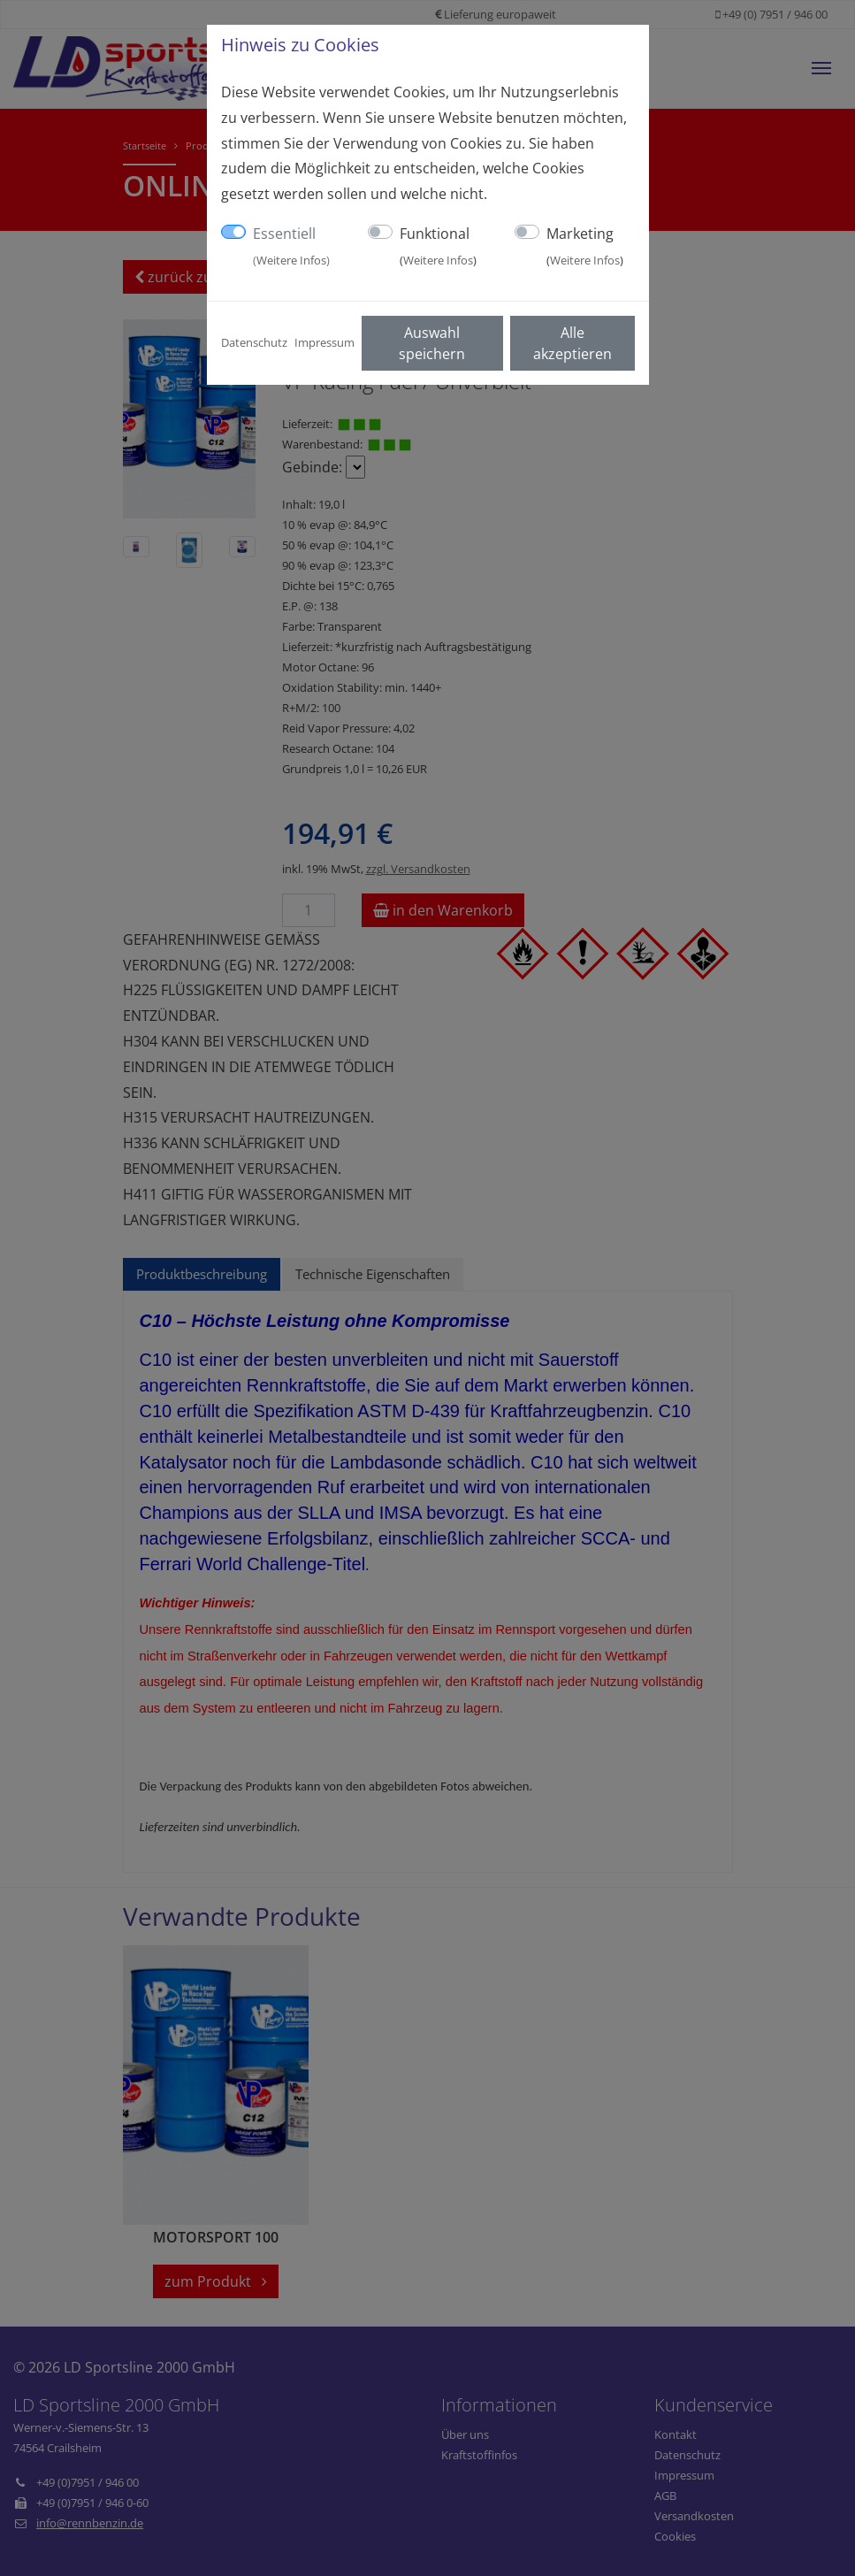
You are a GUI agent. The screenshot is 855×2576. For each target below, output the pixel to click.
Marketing (584, 246)
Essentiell (291, 246)
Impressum (324, 342)
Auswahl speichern (432, 343)
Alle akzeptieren (572, 343)
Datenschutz (254, 342)
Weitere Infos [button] (291, 260)
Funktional (438, 246)
